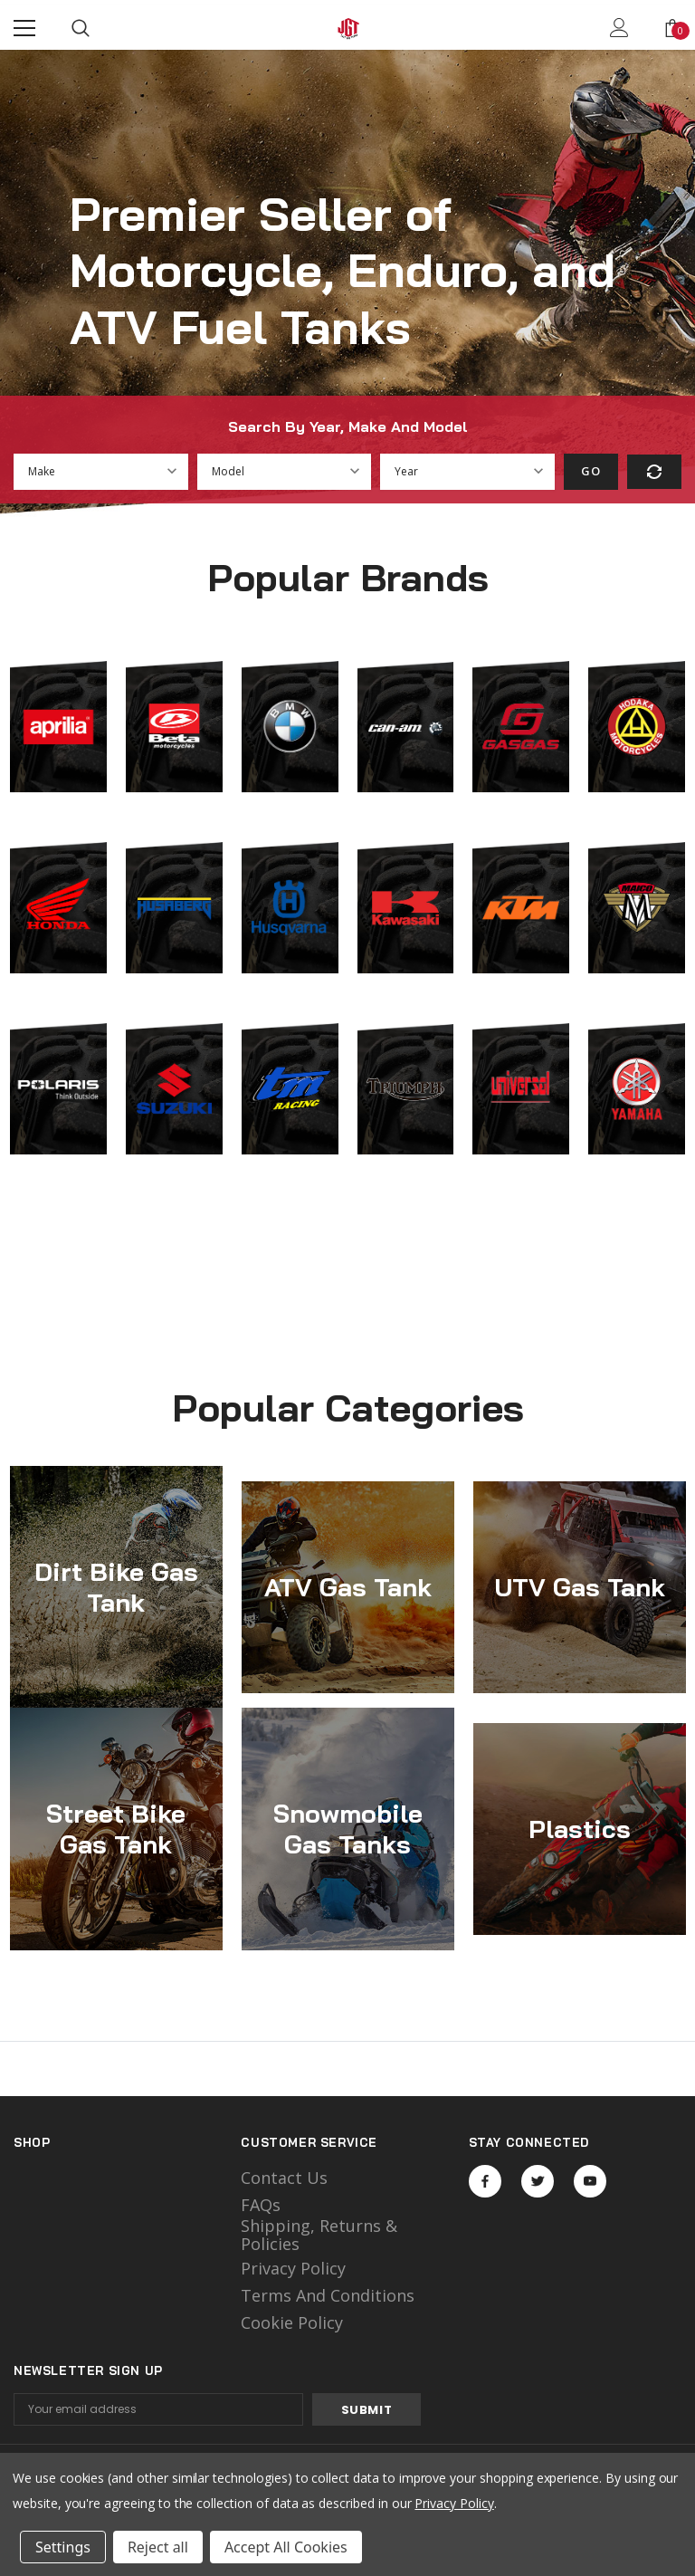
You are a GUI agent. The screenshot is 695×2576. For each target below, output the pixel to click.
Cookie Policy (292, 2322)
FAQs (261, 2205)
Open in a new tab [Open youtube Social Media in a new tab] (590, 2181)
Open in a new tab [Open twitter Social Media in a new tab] (538, 2181)
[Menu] (24, 28)
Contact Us (284, 2178)
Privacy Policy (293, 2268)
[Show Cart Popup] (672, 28)
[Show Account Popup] (619, 28)
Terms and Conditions (327, 2295)
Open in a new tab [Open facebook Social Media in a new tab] (485, 2181)
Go (590, 471)
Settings (62, 2547)
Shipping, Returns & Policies (319, 2235)
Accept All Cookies (286, 2547)
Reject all (158, 2547)
